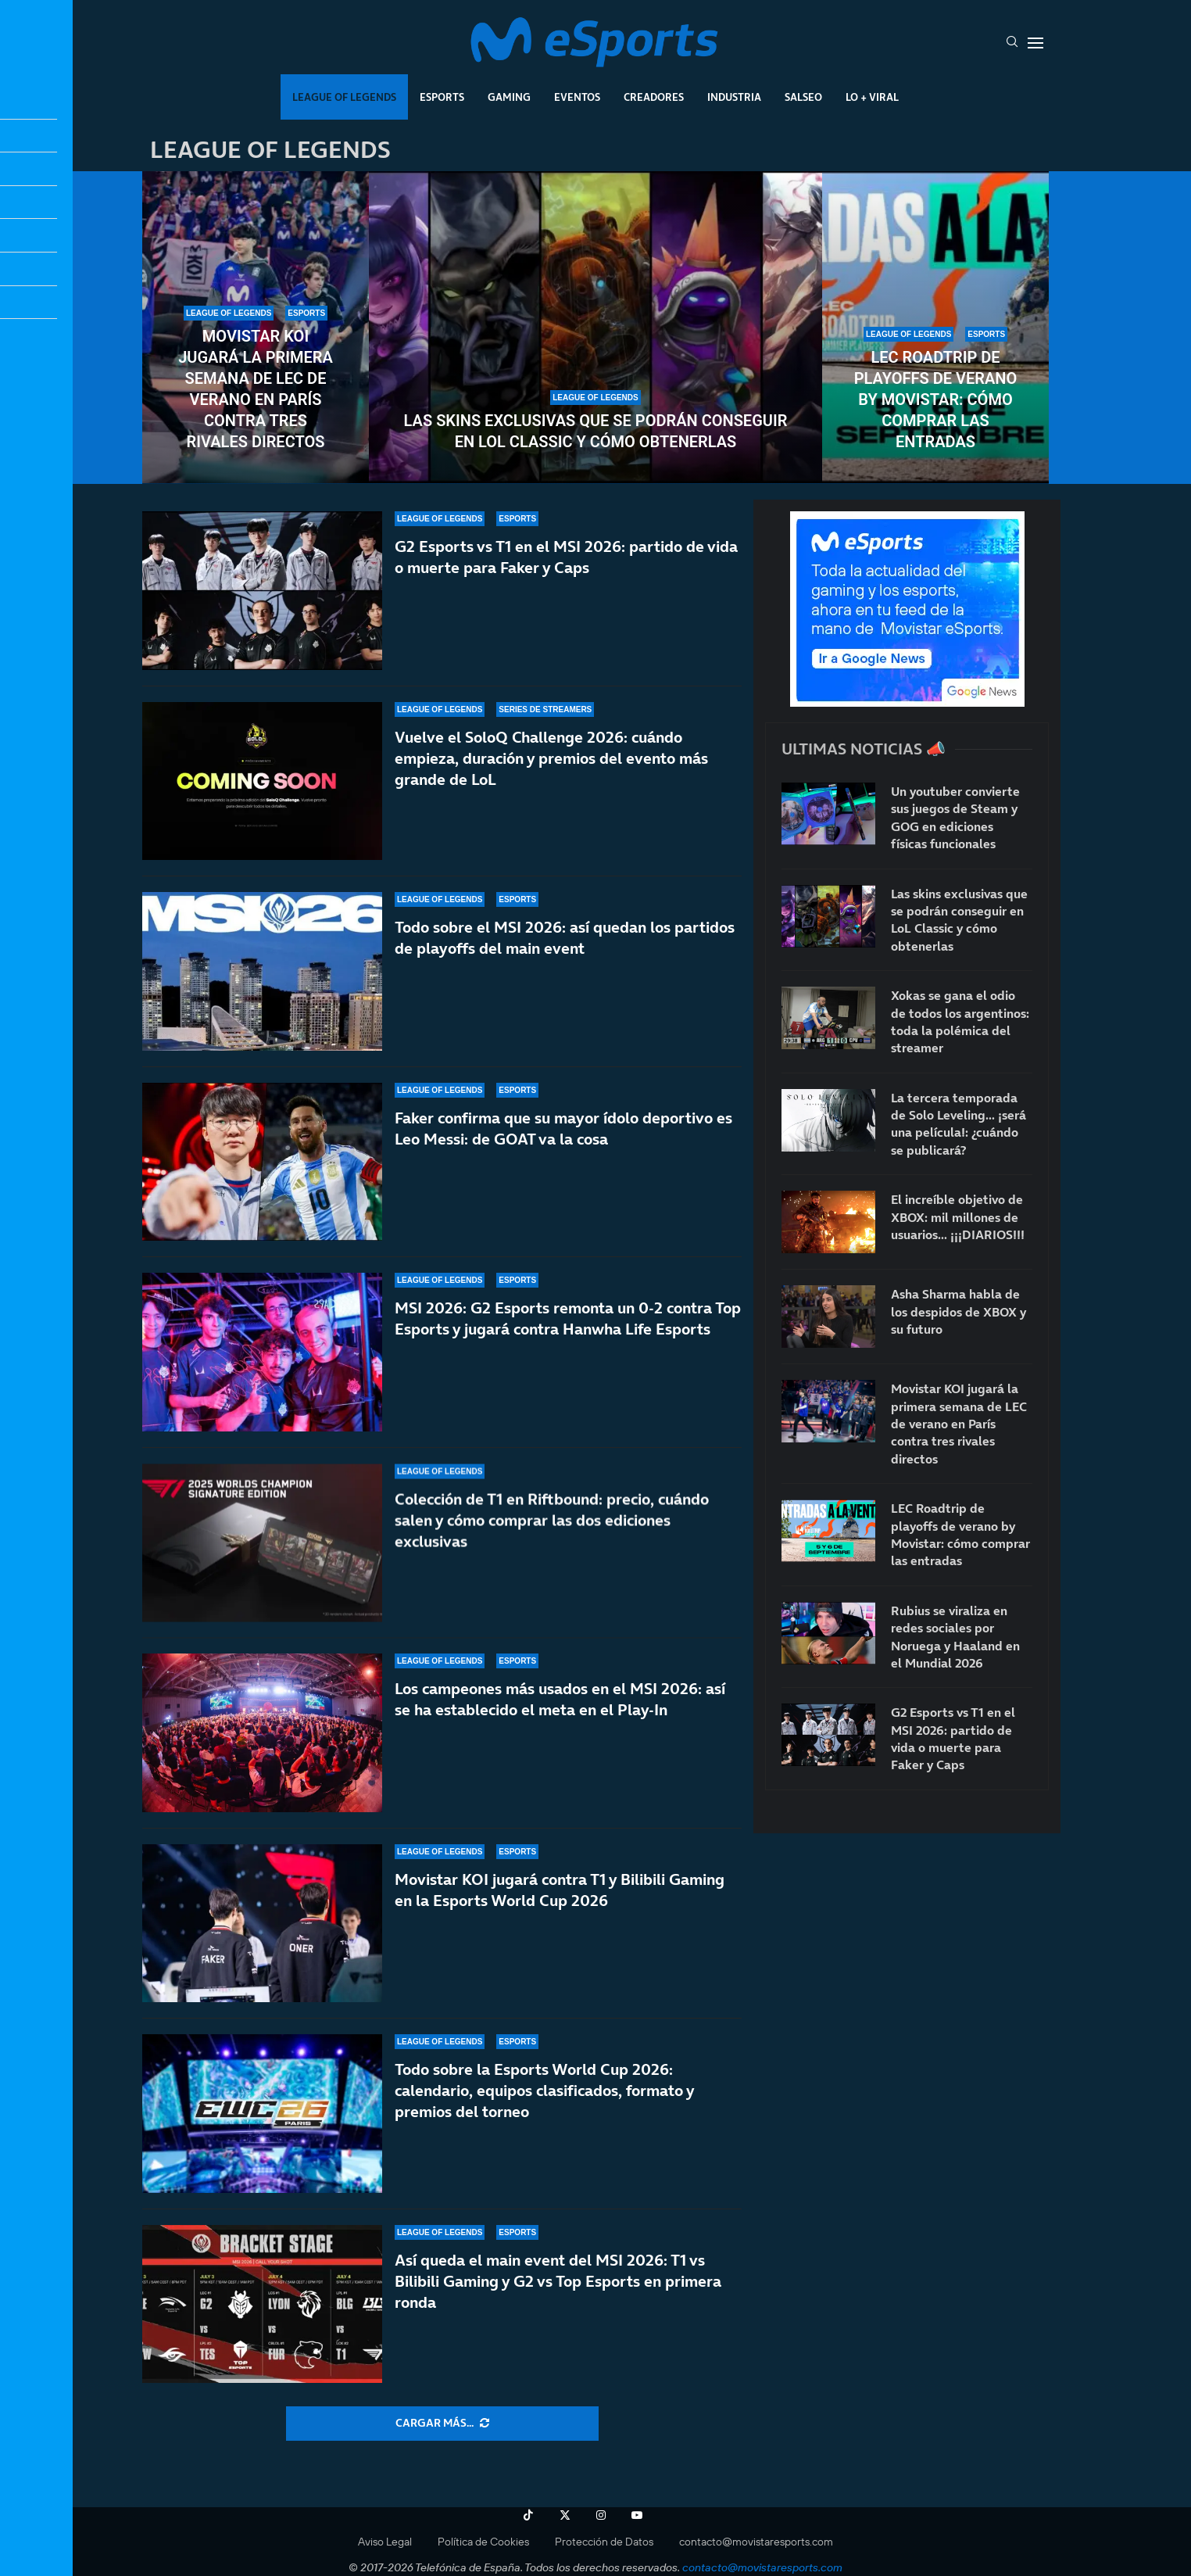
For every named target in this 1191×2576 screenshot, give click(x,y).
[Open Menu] (1035, 43)
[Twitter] (565, 2515)
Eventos (577, 97)
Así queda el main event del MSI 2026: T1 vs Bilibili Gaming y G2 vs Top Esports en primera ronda (558, 2281)
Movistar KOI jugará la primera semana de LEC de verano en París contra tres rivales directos (255, 389)
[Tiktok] (528, 2515)
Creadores (654, 97)
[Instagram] (601, 2515)
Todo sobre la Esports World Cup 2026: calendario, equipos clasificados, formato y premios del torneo (544, 2090)
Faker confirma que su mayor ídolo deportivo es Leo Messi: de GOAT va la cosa (563, 1158)
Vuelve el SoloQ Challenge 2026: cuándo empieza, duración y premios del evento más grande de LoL (551, 758)
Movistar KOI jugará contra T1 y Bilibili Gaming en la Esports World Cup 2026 (559, 1889)
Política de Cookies (483, 2542)
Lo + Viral (872, 97)
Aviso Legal (385, 2542)
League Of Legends (344, 97)
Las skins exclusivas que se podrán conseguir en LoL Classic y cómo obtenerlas (596, 431)
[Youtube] (636, 2515)
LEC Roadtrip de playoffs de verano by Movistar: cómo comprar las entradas (935, 399)
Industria (734, 97)
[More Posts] (442, 2423)
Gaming (509, 97)
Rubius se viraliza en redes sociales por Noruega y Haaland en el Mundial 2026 (955, 1636)
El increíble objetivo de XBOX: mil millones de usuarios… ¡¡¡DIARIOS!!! (958, 1217)
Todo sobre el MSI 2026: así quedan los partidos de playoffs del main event (565, 945)
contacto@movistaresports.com (756, 2542)
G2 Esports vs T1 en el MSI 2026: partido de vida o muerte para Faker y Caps (566, 557)
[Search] (1012, 43)
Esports (442, 97)
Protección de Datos (604, 2542)
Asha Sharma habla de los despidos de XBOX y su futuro (958, 1311)
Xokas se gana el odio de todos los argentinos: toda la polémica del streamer (960, 1021)
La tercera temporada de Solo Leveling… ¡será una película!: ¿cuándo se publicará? (958, 1124)
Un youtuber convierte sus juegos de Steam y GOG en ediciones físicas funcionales (955, 817)
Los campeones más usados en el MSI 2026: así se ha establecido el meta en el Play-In (560, 1723)
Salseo (803, 97)
